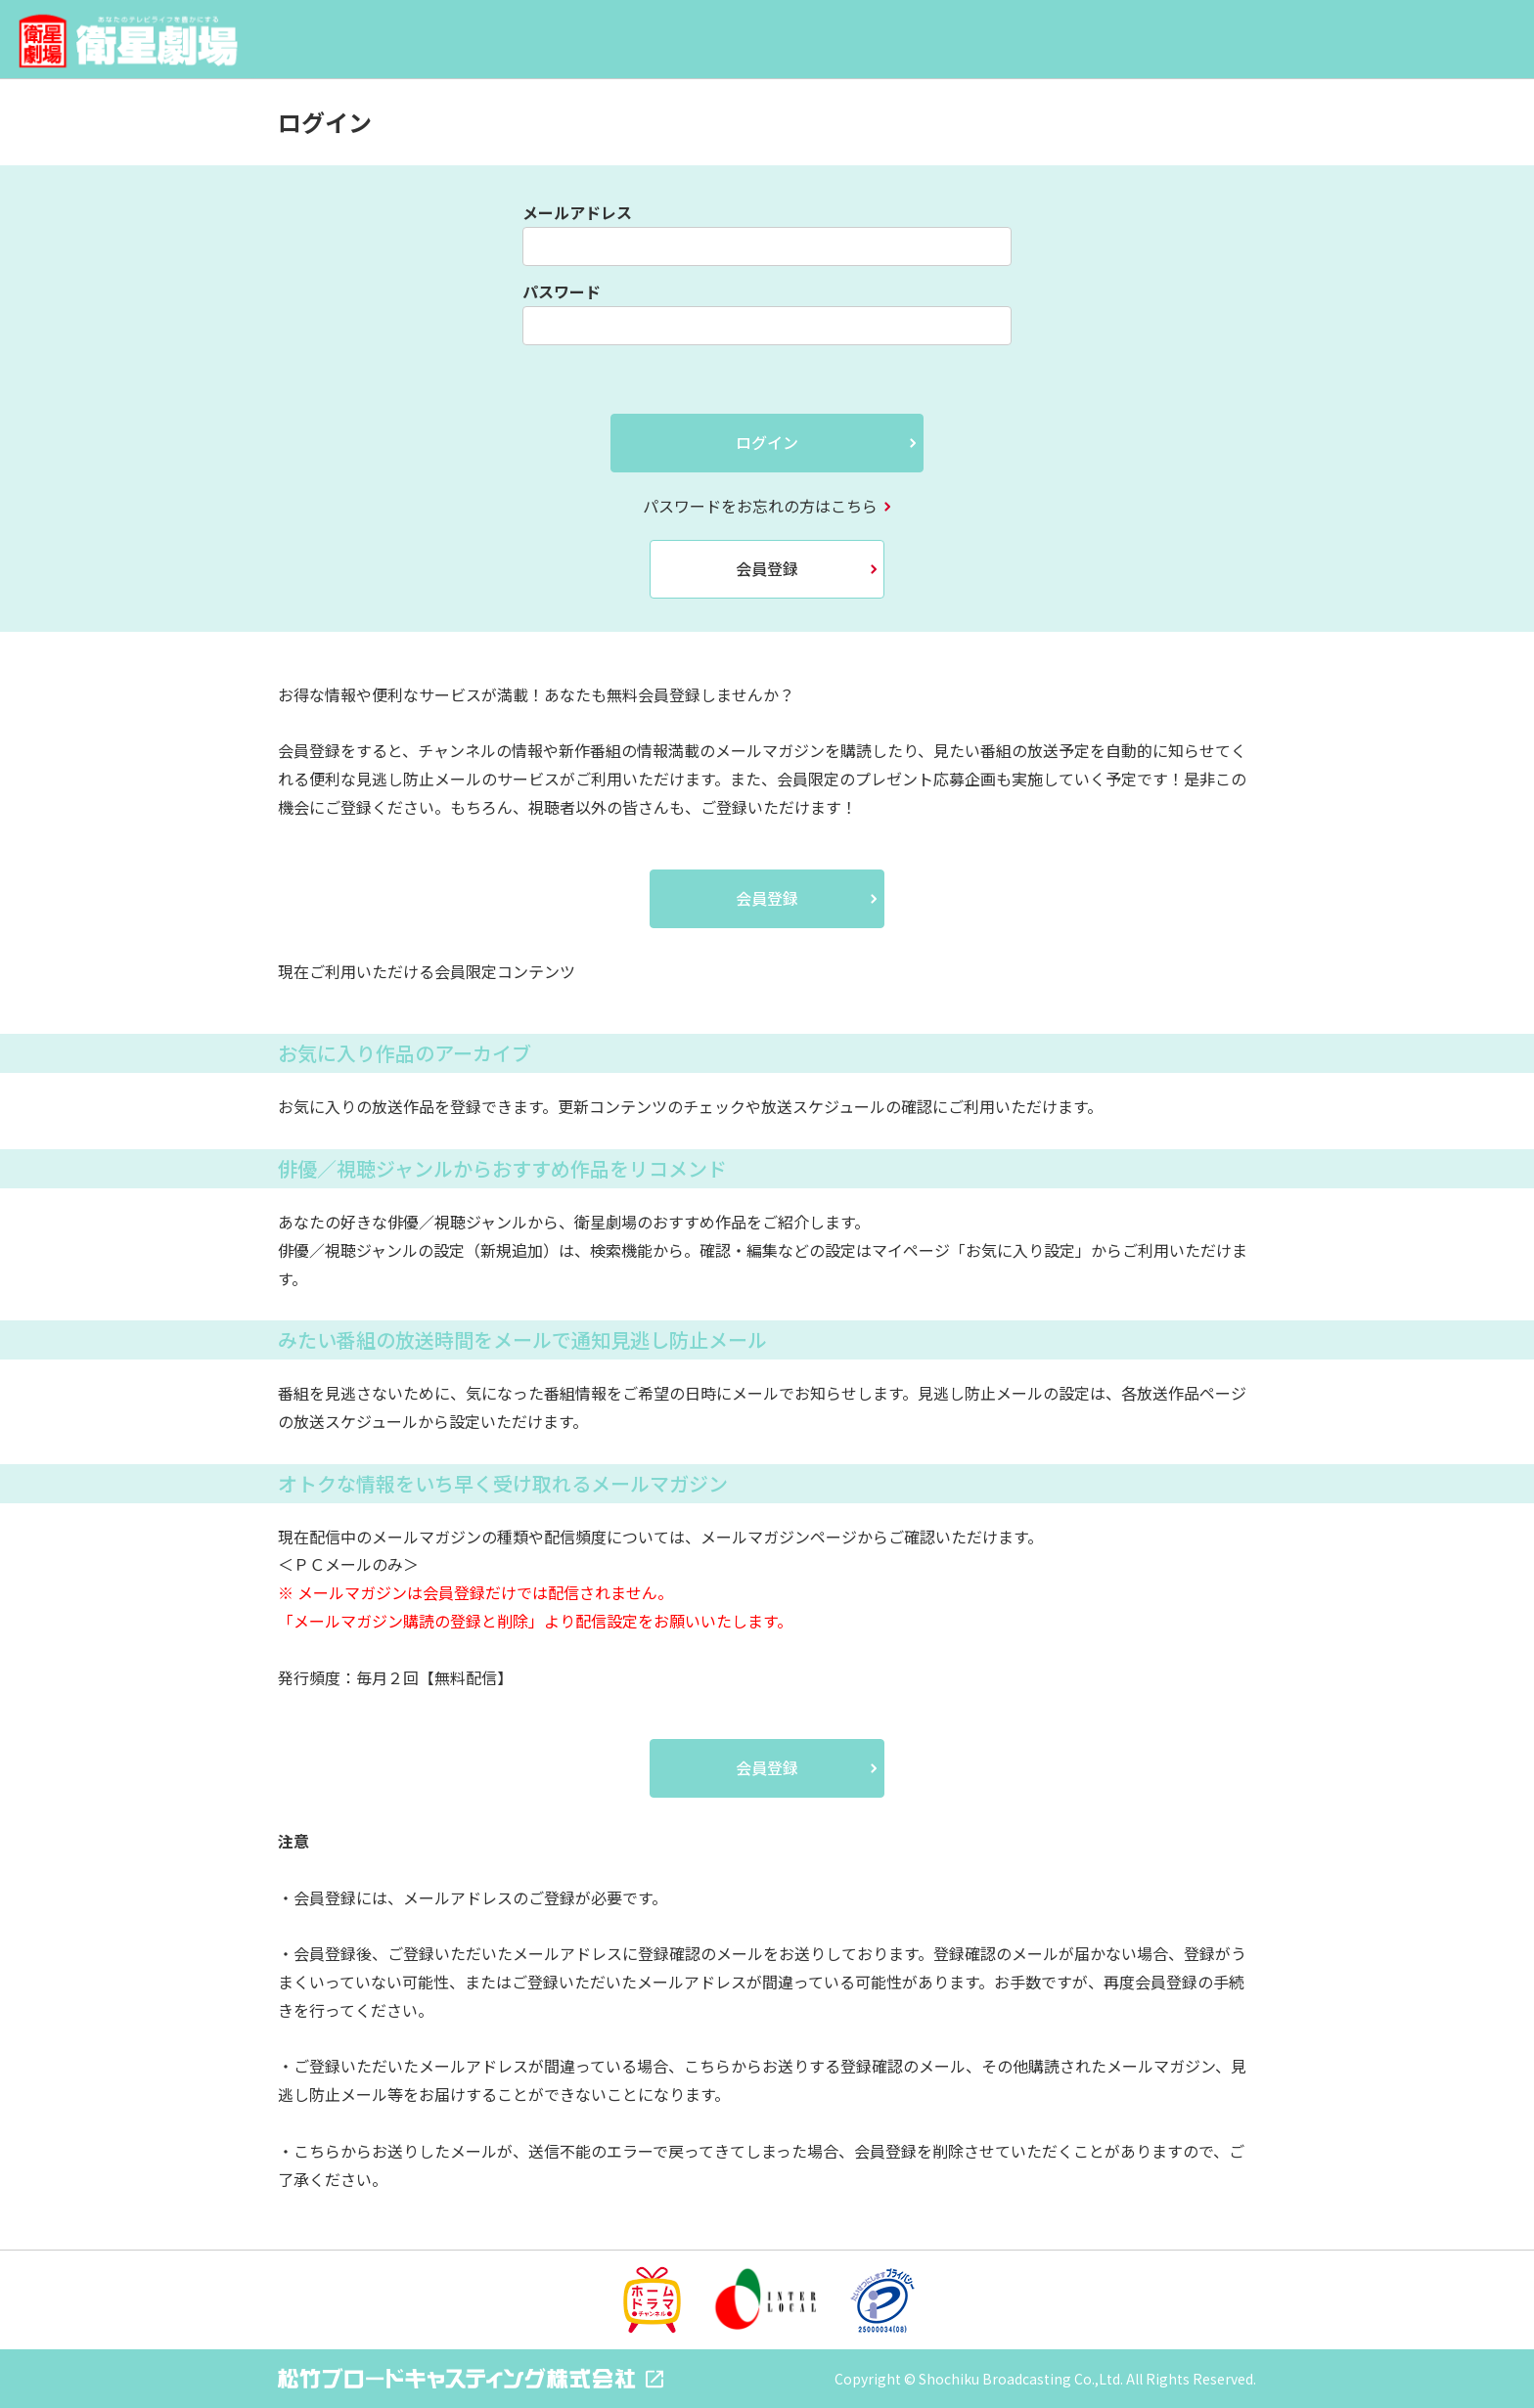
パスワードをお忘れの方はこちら (760, 505)
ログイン (767, 442)
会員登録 (767, 568)
